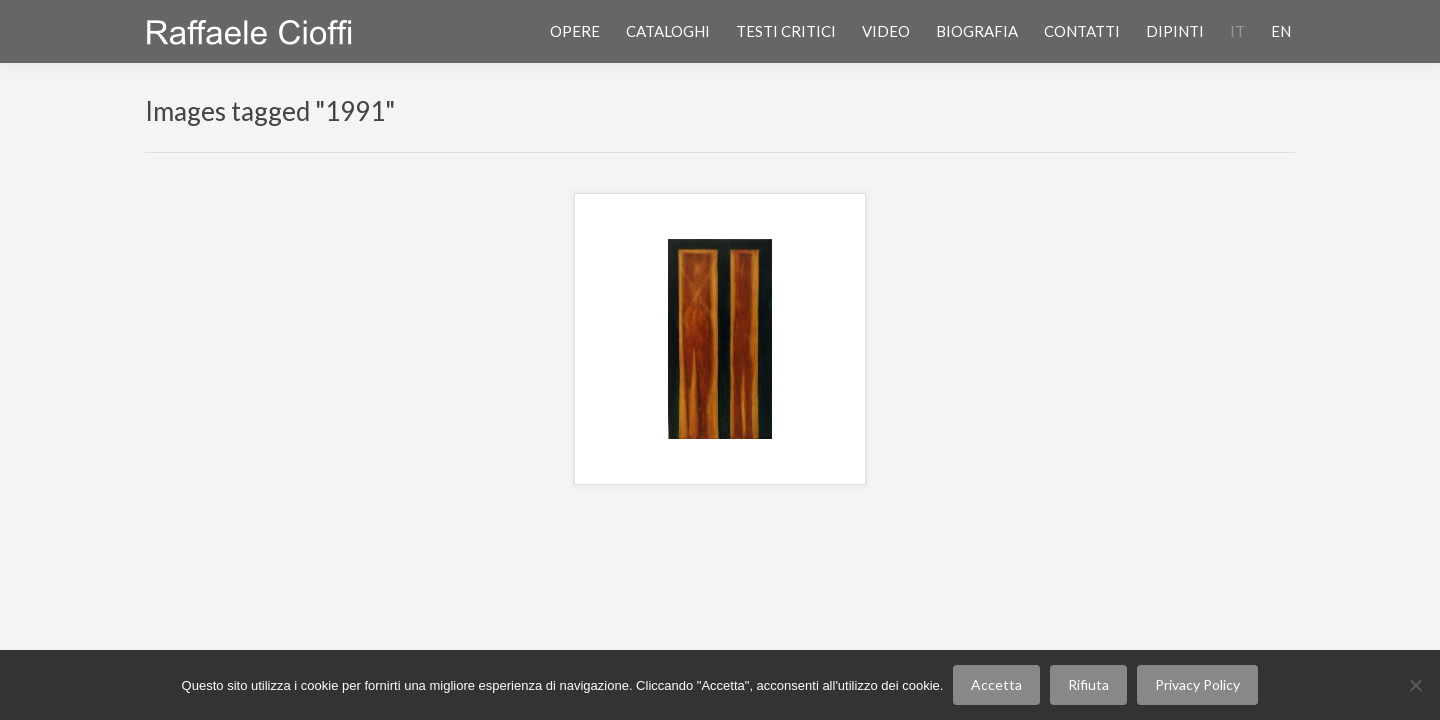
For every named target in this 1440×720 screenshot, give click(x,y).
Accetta (996, 684)
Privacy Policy (1197, 684)
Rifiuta (1088, 684)
